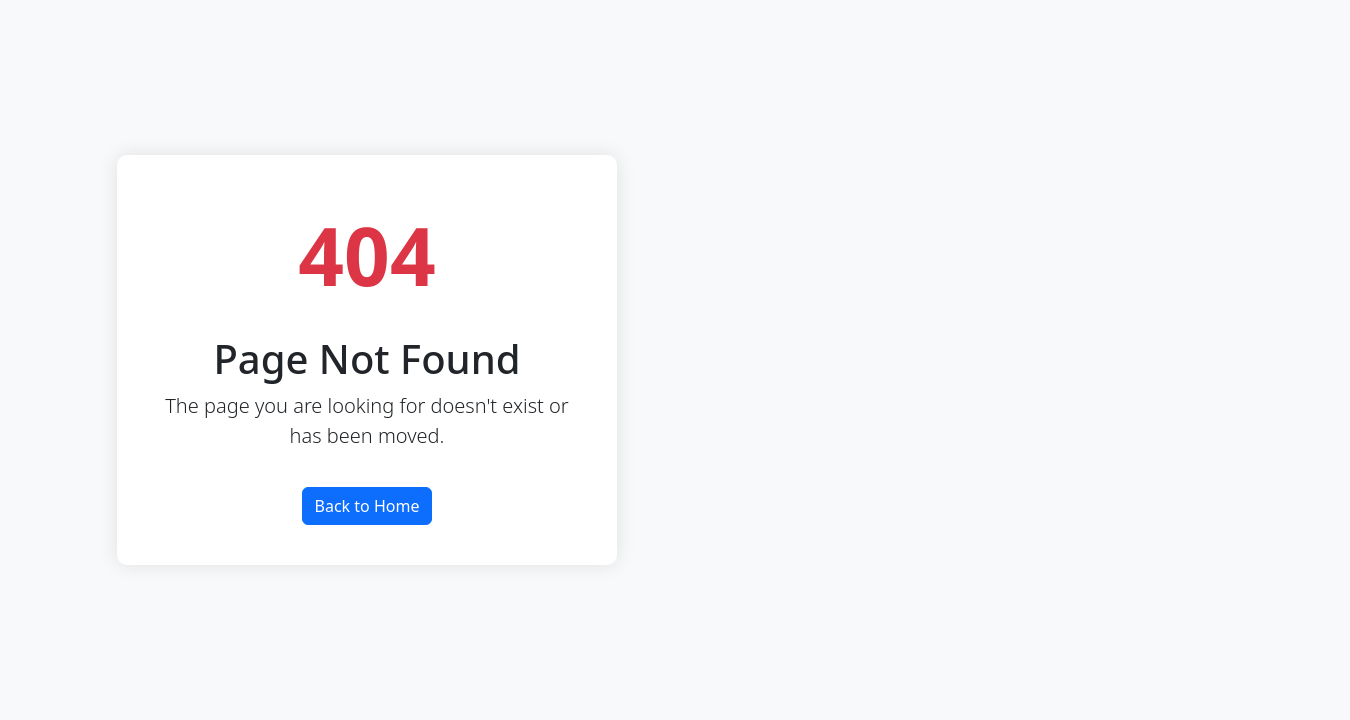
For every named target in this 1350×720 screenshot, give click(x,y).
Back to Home (367, 506)
